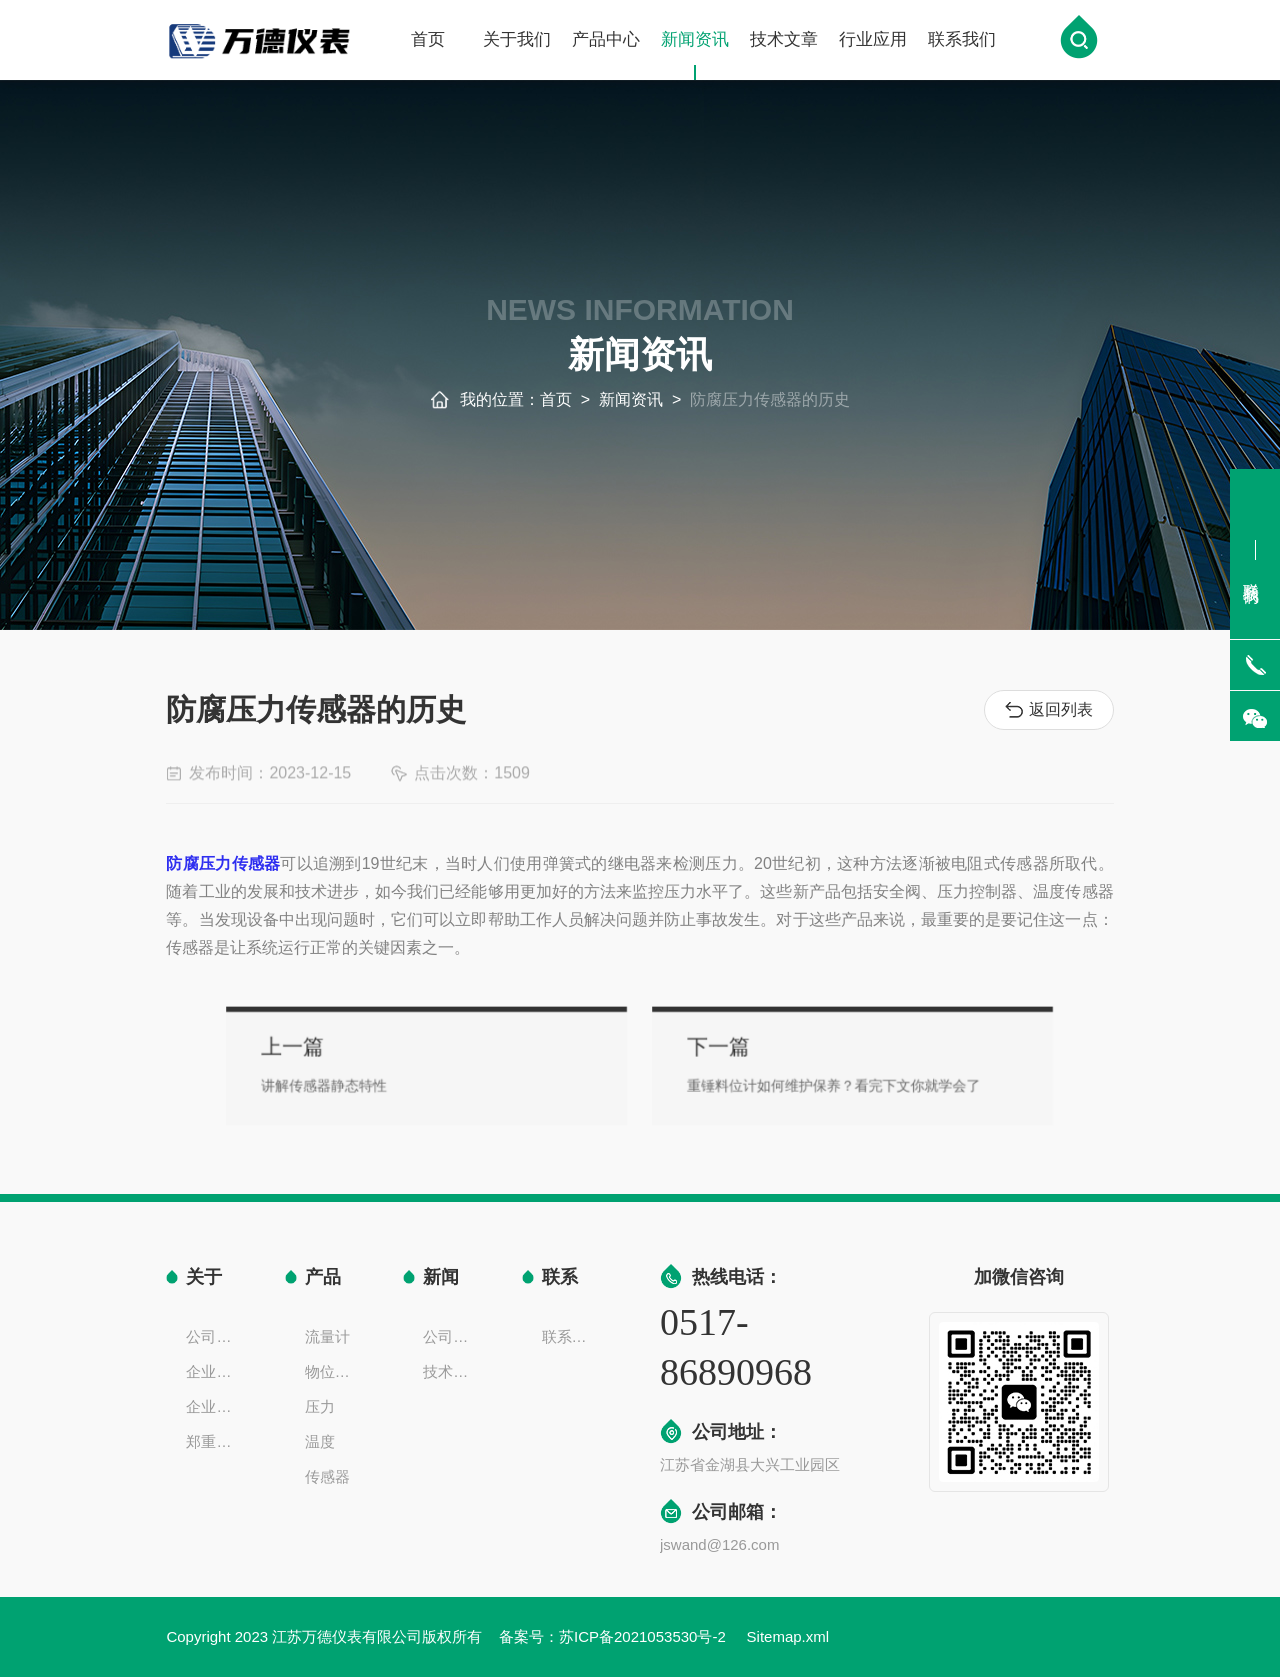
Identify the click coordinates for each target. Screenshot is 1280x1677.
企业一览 (215, 1406)
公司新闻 (452, 1336)
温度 (320, 1441)
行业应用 (873, 41)
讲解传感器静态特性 (401, 1080)
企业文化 (215, 1371)
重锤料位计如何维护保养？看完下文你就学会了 (787, 1080)
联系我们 (962, 41)
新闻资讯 (695, 57)
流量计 (327, 1336)
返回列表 (1049, 710)
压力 (320, 1406)
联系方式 (571, 1336)
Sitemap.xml (788, 1636)
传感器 (327, 1476)
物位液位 (334, 1371)
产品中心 (606, 41)
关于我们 (517, 41)
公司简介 (215, 1336)
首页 (428, 41)
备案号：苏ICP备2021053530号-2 (614, 1636)
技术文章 (784, 41)
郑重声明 (215, 1441)
